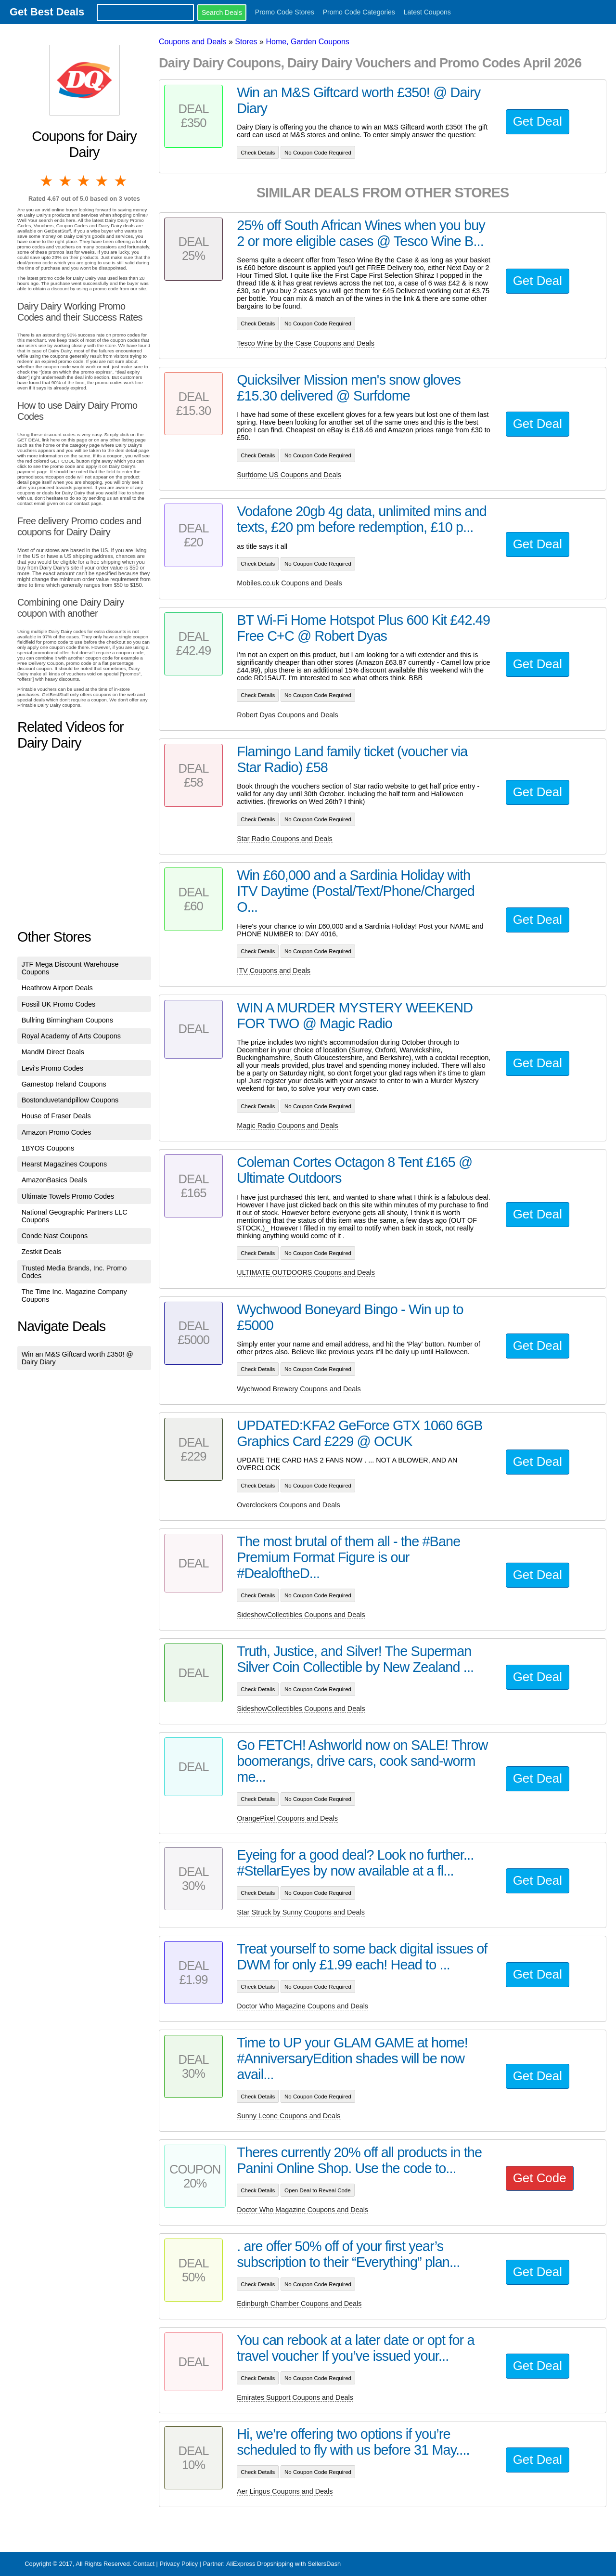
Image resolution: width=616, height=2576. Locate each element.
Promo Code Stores (284, 12)
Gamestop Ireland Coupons (64, 1084)
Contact (143, 2563)
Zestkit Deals (42, 1252)
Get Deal (537, 121)
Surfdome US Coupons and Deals (289, 475)
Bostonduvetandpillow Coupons (70, 1100)
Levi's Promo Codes (52, 1068)
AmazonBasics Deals (54, 1180)
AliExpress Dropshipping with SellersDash (283, 2563)
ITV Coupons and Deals (273, 970)
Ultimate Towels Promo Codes (68, 1196)
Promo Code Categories (359, 12)
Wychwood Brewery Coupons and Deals (298, 1389)
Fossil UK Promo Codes (59, 1004)
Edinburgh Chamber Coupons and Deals (299, 2303)
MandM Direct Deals (53, 1052)
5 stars (121, 181)
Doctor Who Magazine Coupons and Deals (302, 2006)
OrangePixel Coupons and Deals (287, 1818)
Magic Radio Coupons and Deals (287, 1125)
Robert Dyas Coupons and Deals (287, 715)
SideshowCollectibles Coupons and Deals (301, 1614)
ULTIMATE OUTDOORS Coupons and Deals (306, 1272)
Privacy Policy (178, 2563)
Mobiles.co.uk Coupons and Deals (289, 583)
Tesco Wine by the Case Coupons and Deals (305, 343)
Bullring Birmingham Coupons (67, 1020)
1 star (47, 181)
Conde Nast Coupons (55, 1236)
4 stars (102, 181)
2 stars (65, 181)
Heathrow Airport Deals (57, 988)
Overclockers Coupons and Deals (288, 1505)
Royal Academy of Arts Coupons (71, 1036)
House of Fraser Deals (56, 1116)
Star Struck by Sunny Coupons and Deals (301, 1912)
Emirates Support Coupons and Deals (295, 2397)
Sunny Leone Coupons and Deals (288, 2116)
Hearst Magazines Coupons (64, 1164)
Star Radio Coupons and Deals (284, 838)
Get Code (539, 2178)
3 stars (84, 181)
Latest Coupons (427, 12)
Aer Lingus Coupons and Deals (285, 2491)
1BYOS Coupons (48, 1148)
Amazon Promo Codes (56, 1132)
